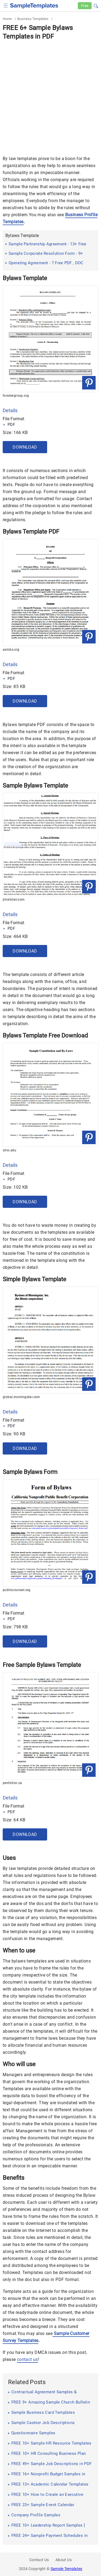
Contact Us (39, 2560)
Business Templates (32, 19)
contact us (27, 2359)
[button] (95, 5)
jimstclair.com (14, 899)
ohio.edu (9, 1150)
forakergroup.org (16, 396)
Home (7, 19)
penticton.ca (12, 1783)
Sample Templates (66, 2569)
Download (25, 447)
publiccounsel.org (16, 1590)
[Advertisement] (50, 94)
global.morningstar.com (21, 1397)
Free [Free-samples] (84, 6)
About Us (63, 2560)
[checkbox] (6, 5)
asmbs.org (11, 650)
